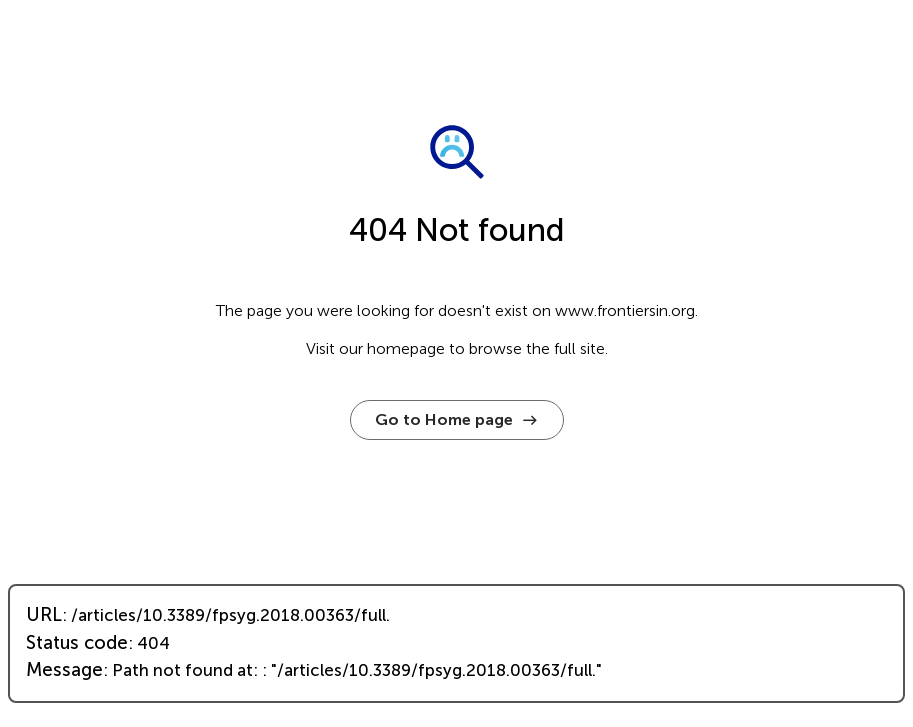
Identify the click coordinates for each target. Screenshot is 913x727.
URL (44, 615)
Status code (77, 643)
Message (64, 670)
